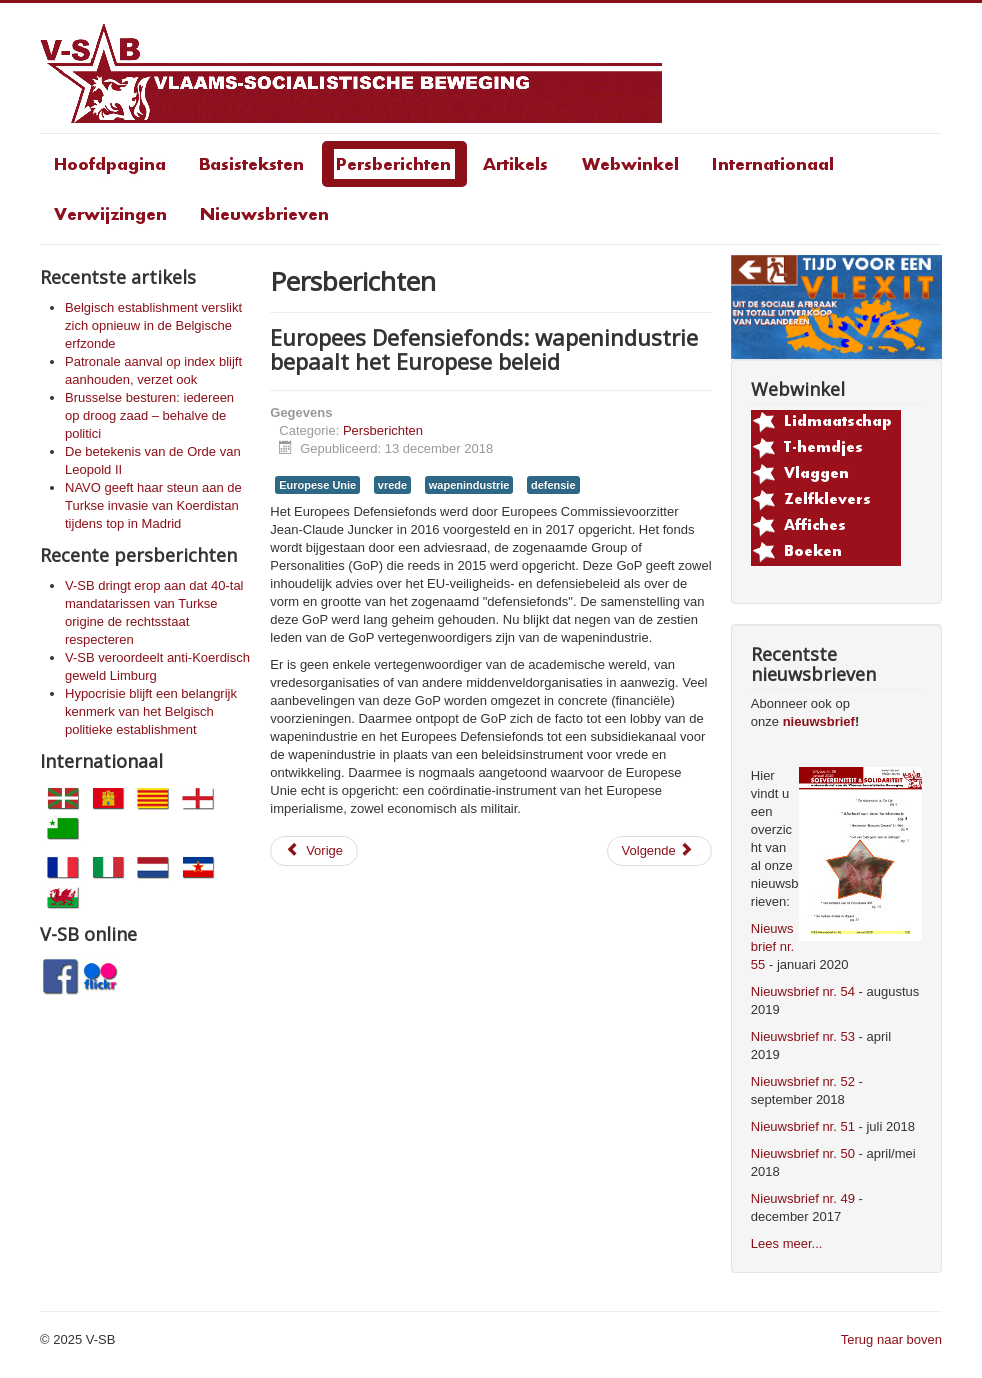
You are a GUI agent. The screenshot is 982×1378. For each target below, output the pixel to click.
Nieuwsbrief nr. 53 (803, 1036)
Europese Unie (317, 485)
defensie (553, 485)
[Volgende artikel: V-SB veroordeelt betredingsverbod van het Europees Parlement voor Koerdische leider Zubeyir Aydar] (659, 851)
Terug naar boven (891, 1339)
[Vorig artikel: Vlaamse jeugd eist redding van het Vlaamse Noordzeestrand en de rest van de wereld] (314, 851)
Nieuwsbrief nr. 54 (803, 991)
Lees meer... (787, 1243)
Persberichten (383, 430)
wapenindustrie (469, 485)
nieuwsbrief (819, 721)
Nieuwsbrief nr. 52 (803, 1081)
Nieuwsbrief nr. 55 (772, 946)
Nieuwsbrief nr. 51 (803, 1126)
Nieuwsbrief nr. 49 (803, 1198)
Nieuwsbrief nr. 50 (803, 1153)
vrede (392, 485)
